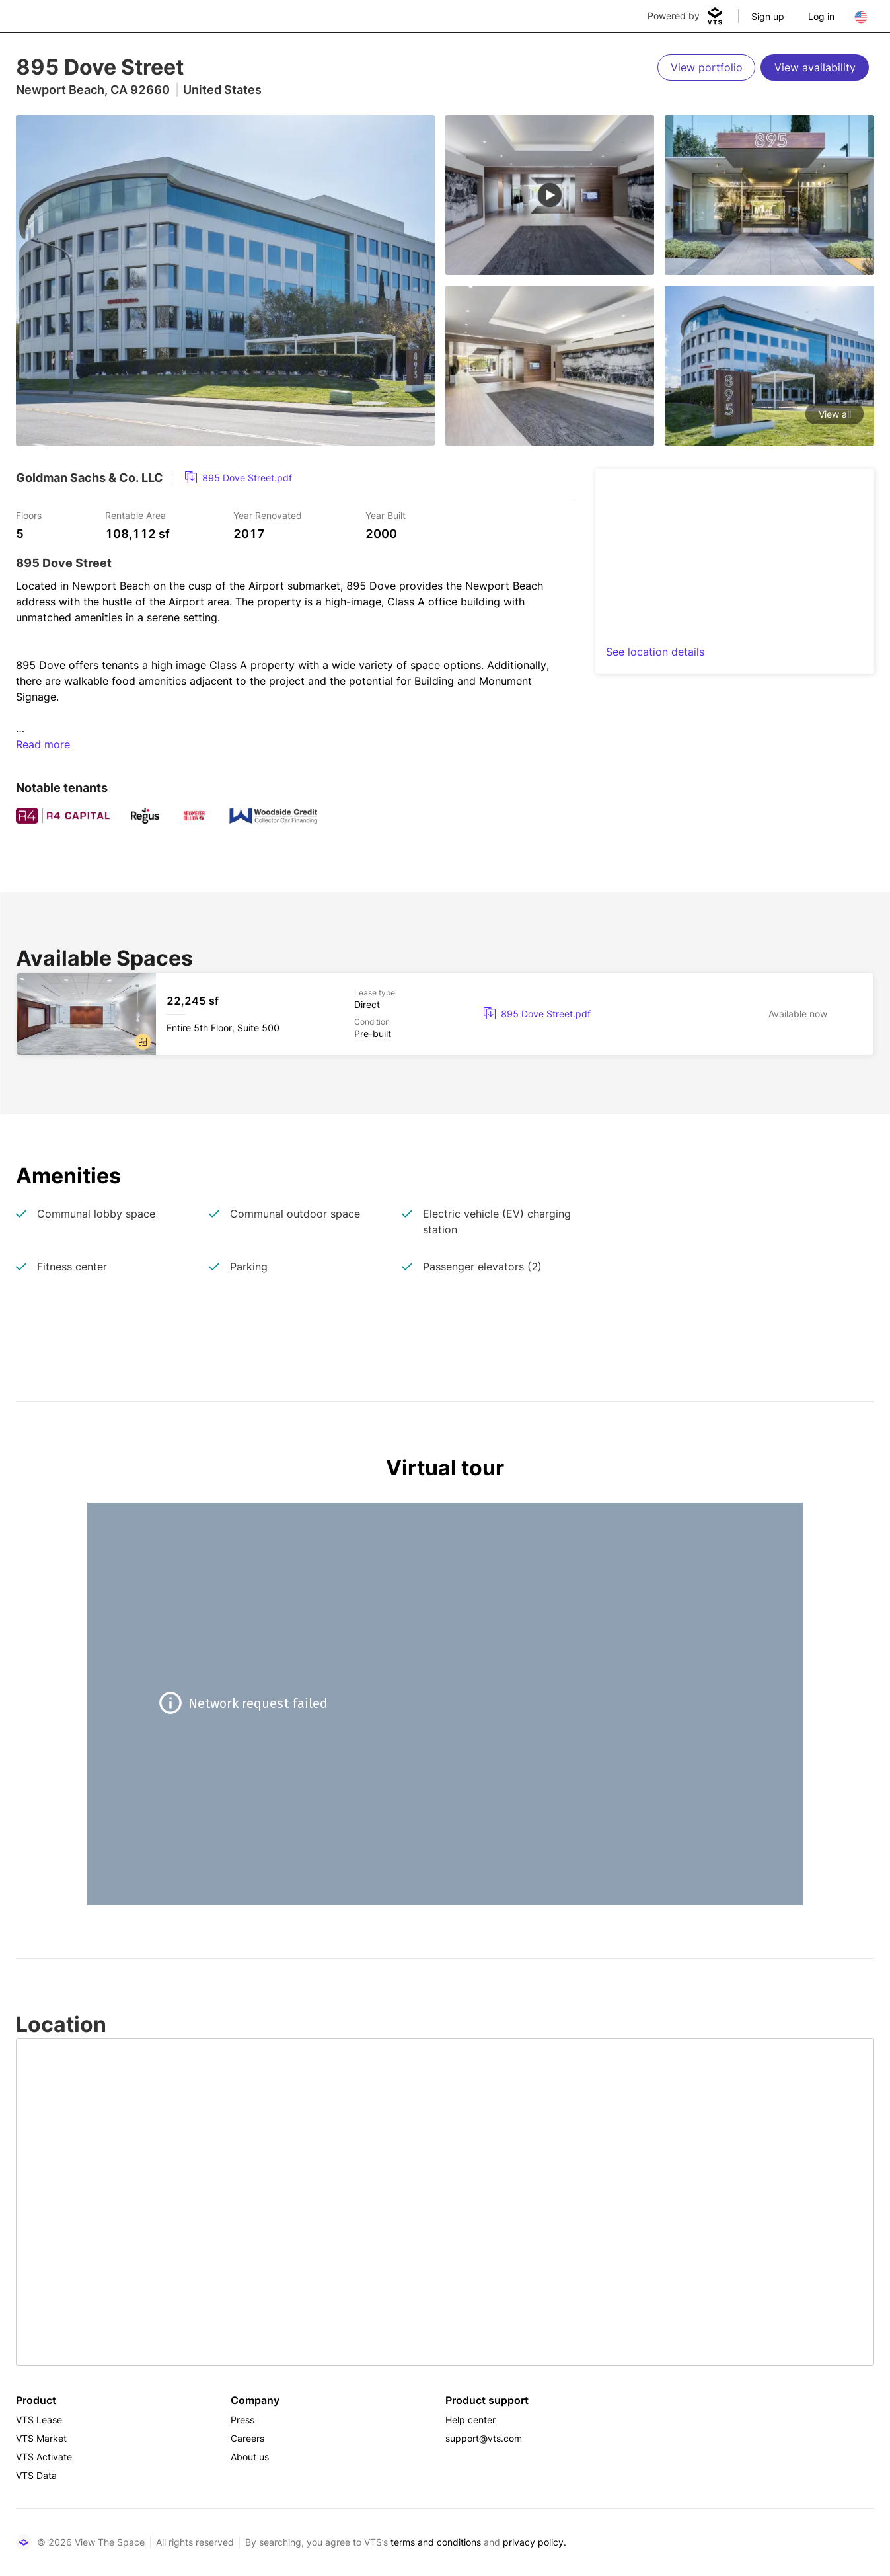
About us (250, 2456)
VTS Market (41, 2438)
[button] (143, 1042)
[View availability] (814, 67)
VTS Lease (39, 2419)
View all (835, 414)
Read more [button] (43, 744)
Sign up (767, 16)
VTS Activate (44, 2456)
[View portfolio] (706, 67)
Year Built (385, 515)
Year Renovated (267, 515)
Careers (247, 2438)
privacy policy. (534, 2542)
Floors (29, 515)
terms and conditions (435, 2542)
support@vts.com (483, 2438)
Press (242, 2419)
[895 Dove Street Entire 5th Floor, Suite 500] (445, 1014)
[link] (238, 478)
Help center (470, 2419)
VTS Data (36, 2475)
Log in (821, 16)
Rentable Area (135, 515)
